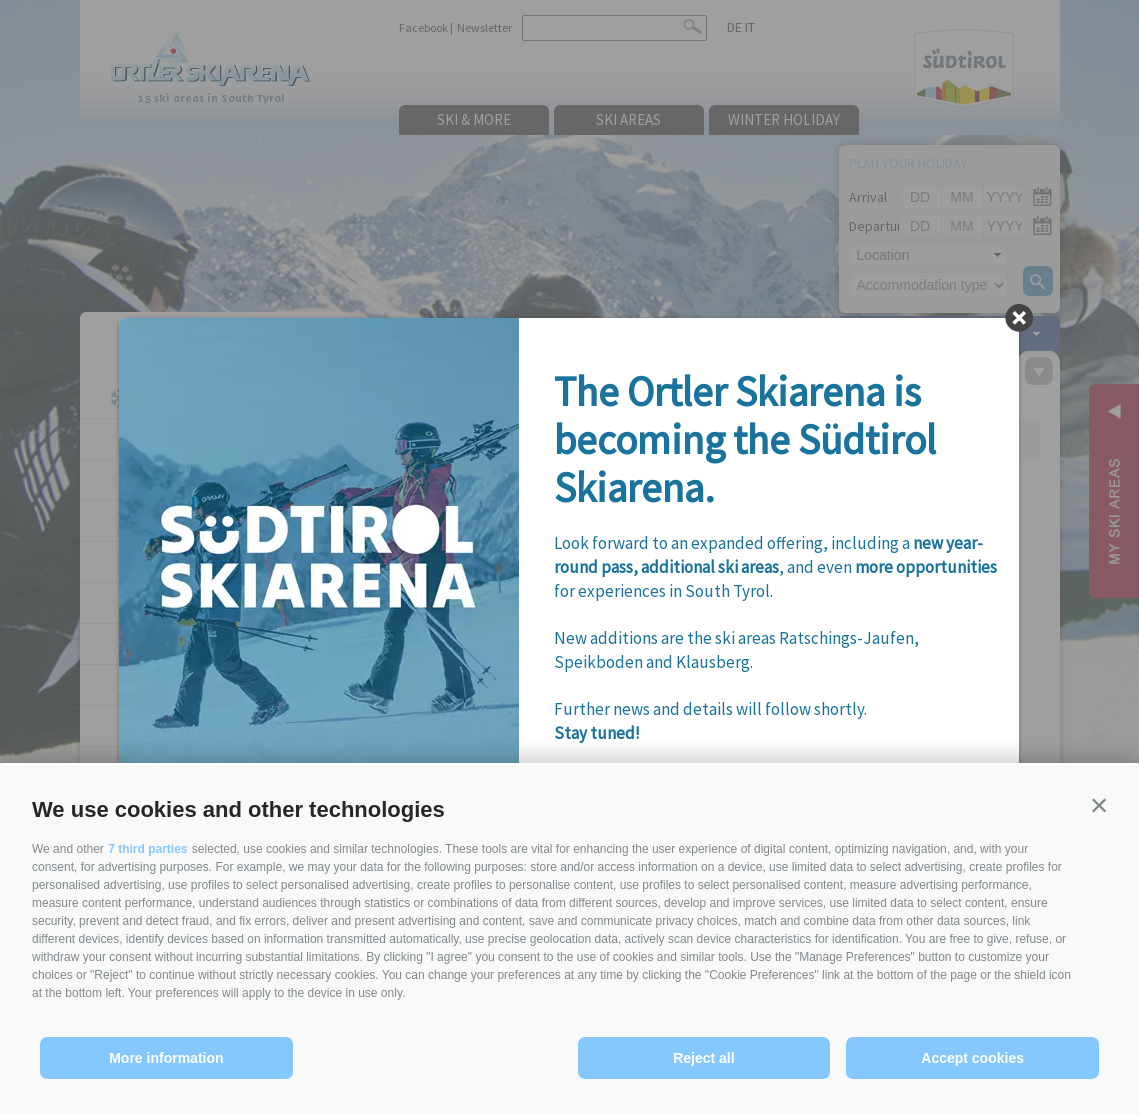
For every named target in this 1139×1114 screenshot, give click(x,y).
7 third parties (147, 849)
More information (166, 1058)
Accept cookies (972, 1058)
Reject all (703, 1058)
